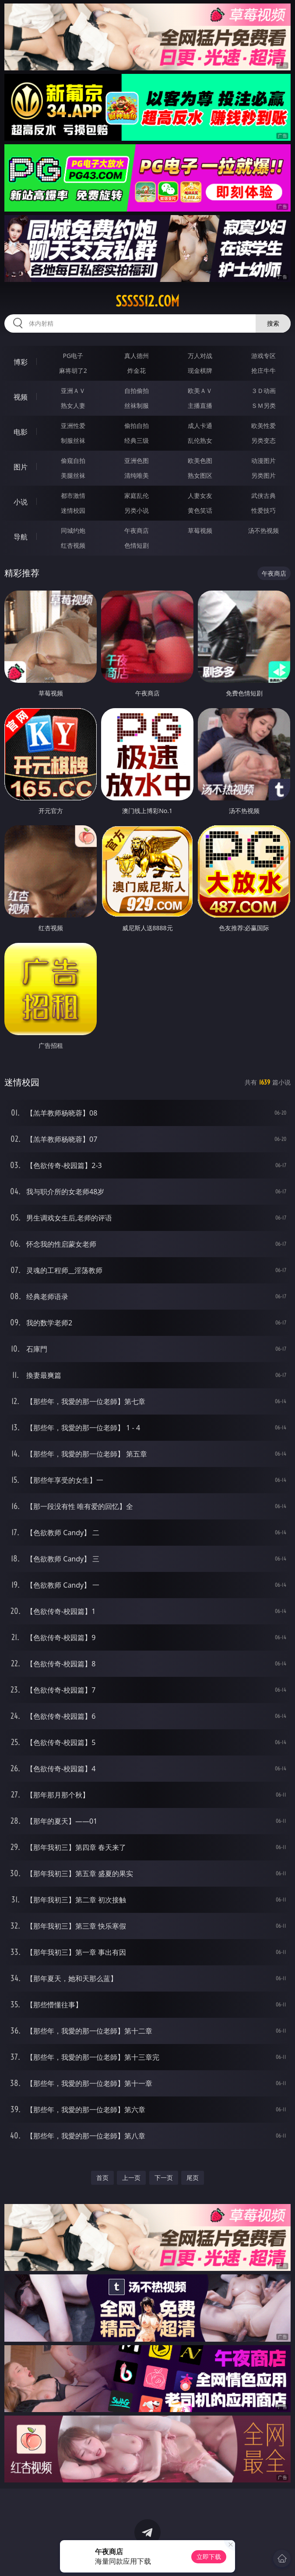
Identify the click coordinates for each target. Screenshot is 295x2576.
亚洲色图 (136, 460)
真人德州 (136, 355)
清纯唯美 (136, 475)
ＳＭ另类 (263, 405)
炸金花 (136, 370)
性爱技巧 (263, 510)
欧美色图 (200, 460)
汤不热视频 (263, 530)
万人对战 (200, 355)
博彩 (21, 362)
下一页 (164, 2177)
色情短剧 (136, 545)
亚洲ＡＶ (73, 390)
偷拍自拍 (136, 425)
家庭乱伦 (136, 495)
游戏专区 (263, 355)
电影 (21, 432)
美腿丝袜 (73, 475)
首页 (102, 2177)
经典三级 (136, 440)
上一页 (131, 2177)
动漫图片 (263, 460)
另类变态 (263, 440)
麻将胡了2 (73, 370)
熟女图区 (200, 475)
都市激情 (73, 495)
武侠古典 (263, 495)
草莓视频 (200, 530)
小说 (21, 502)
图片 (21, 467)
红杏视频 (73, 545)
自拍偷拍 (136, 390)
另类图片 (263, 475)
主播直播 (200, 405)
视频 (21, 397)
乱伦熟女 (200, 440)
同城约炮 (73, 530)
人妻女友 (200, 495)
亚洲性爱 (73, 425)
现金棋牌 (200, 370)
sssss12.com (147, 301)
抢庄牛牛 (263, 370)
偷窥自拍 (73, 460)
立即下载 (209, 2556)
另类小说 (136, 510)
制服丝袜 (73, 440)
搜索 (273, 323)
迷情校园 (73, 510)
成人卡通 (200, 425)
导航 (21, 537)
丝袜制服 (136, 405)
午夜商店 (136, 530)
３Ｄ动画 (263, 390)
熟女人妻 (73, 405)
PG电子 (73, 355)
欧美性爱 (263, 425)
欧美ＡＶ (200, 390)
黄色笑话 (200, 510)
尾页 (192, 2177)
